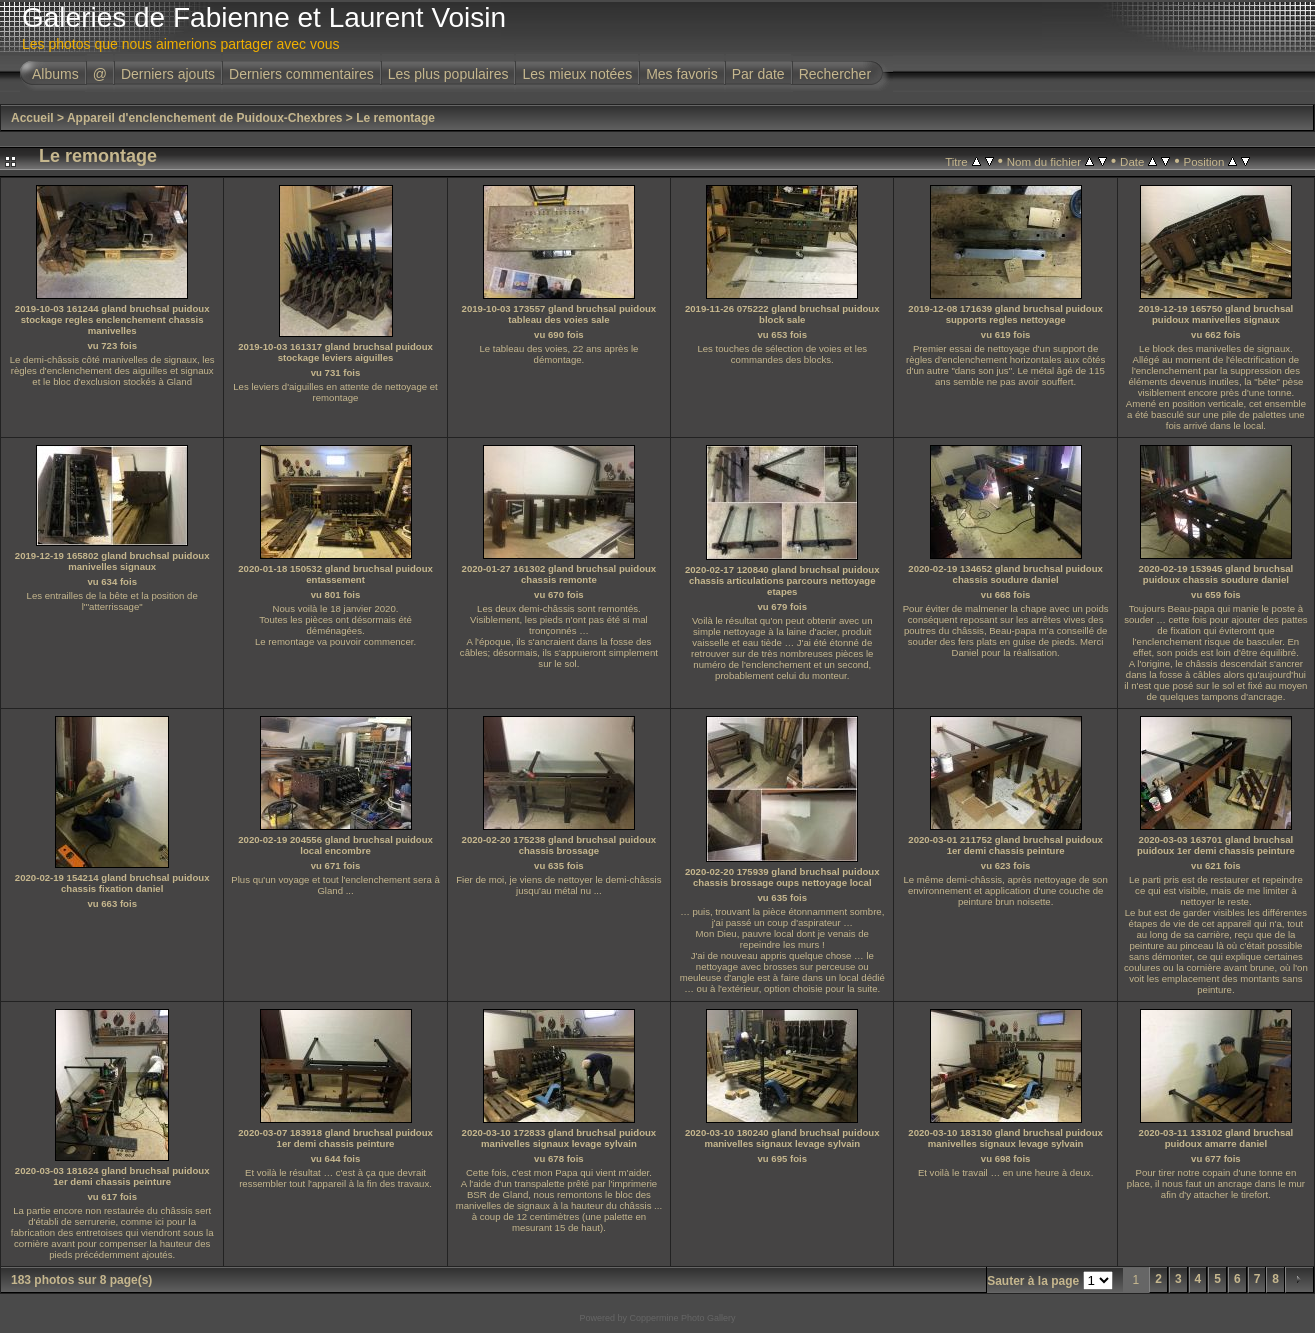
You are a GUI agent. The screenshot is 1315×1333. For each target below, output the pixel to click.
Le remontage (395, 118)
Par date (758, 74)
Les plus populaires (448, 74)
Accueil (32, 118)
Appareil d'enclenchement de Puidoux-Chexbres (205, 118)
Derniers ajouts (168, 74)
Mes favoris (682, 74)
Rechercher (835, 74)
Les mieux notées (577, 74)
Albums (55, 74)
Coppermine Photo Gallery (682, 1318)
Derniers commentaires (301, 74)
